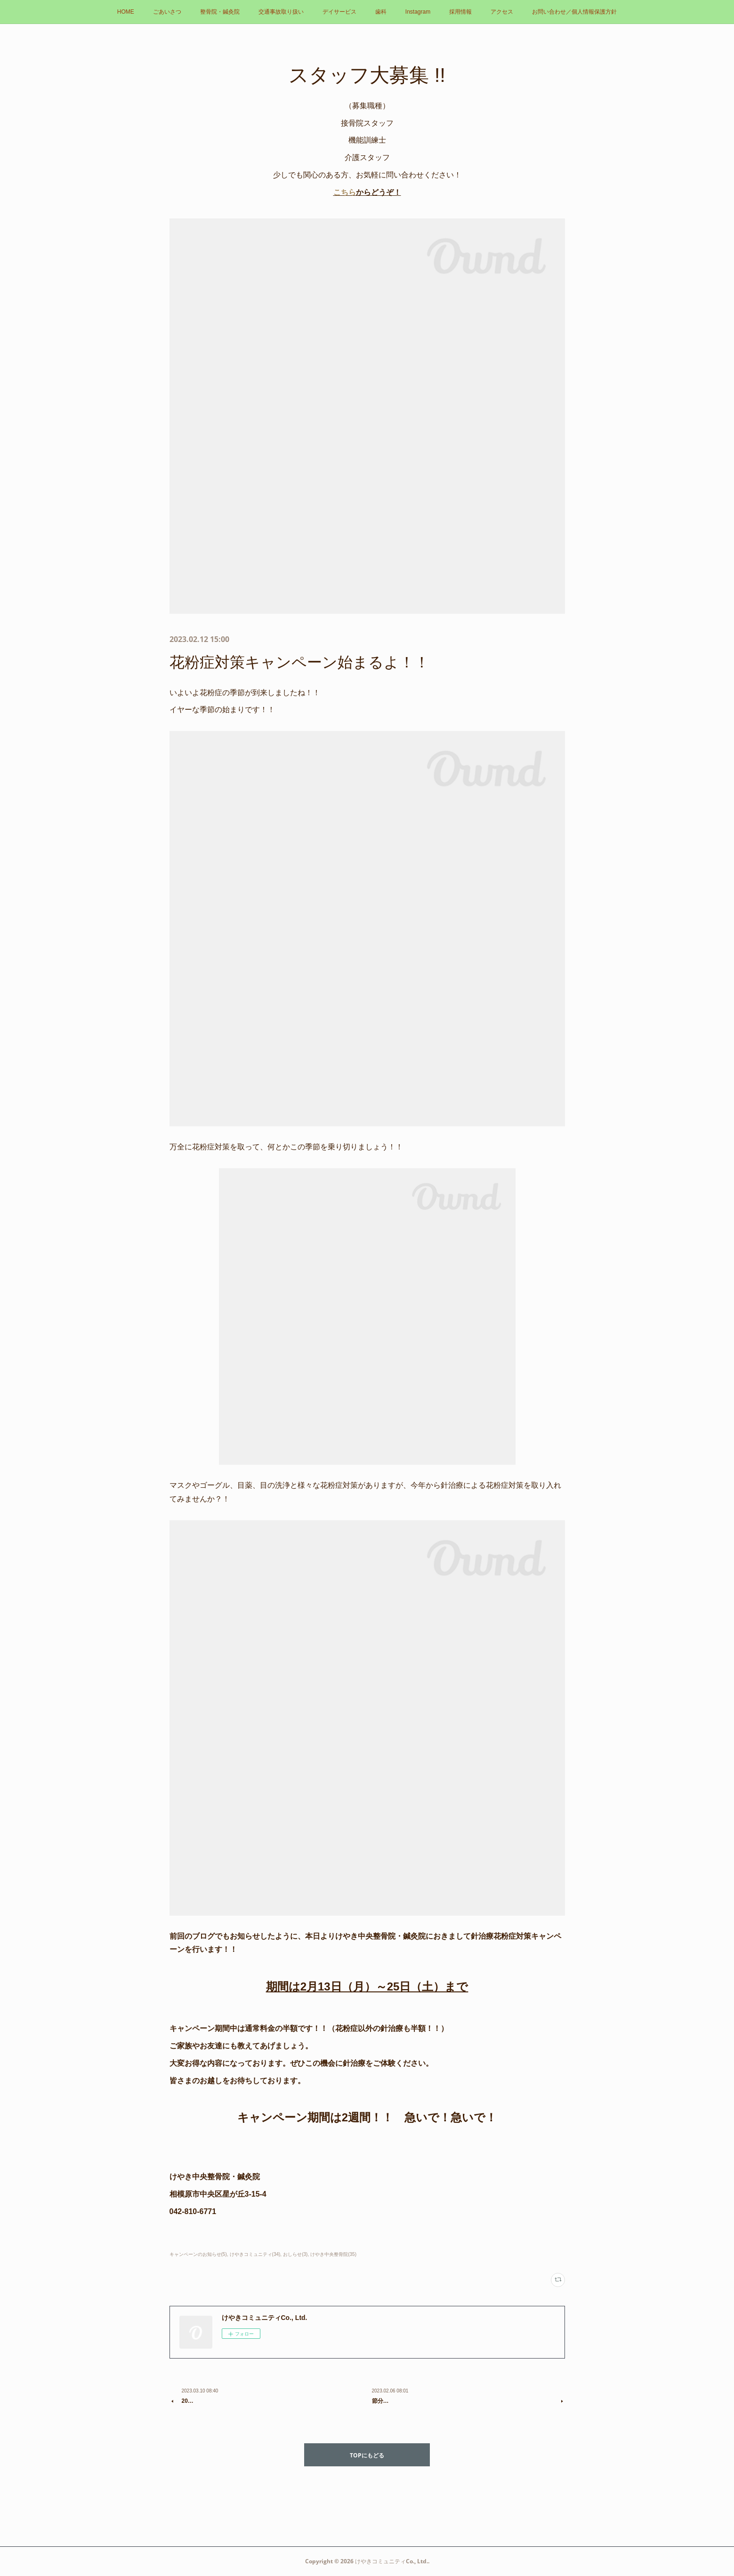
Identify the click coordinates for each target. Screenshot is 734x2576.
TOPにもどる (367, 2455)
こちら (344, 192)
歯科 (381, 11)
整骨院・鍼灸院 (220, 11)
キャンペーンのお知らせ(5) (198, 2254)
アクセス (502, 11)
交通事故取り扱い (281, 11)
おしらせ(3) (295, 2254)
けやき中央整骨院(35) (333, 2254)
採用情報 (460, 11)
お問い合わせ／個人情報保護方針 (574, 11)
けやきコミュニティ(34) (255, 2254)
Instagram (417, 11)
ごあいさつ (167, 11)
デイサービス (339, 11)
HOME (125, 11)
